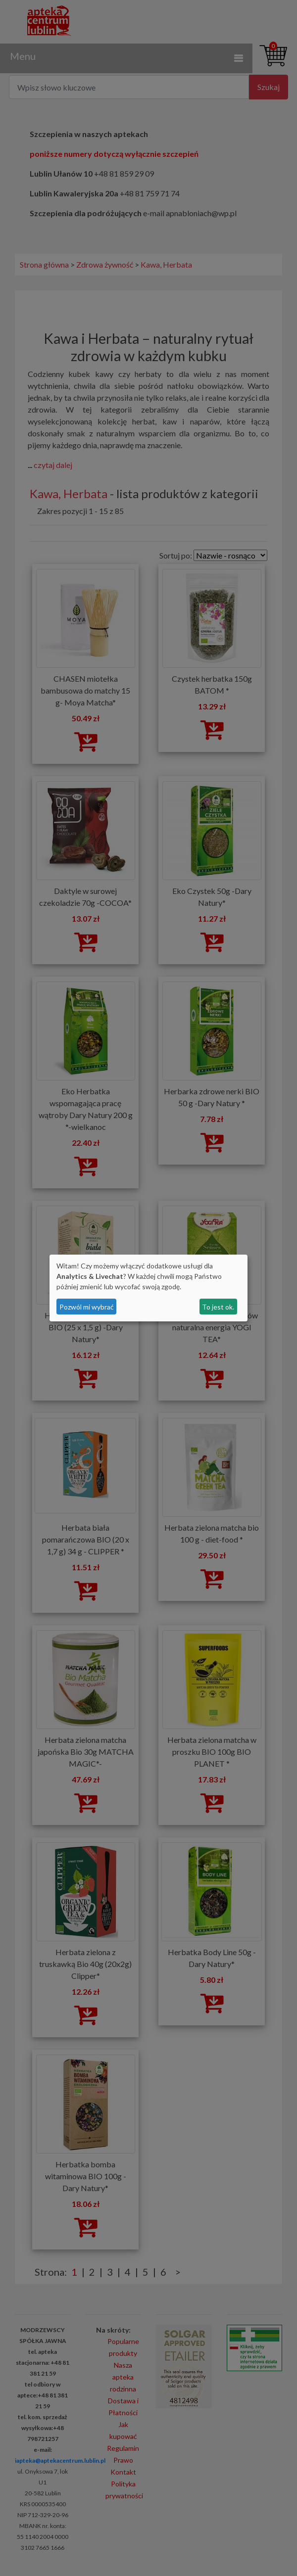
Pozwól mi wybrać (86, 1307)
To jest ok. (218, 1307)
